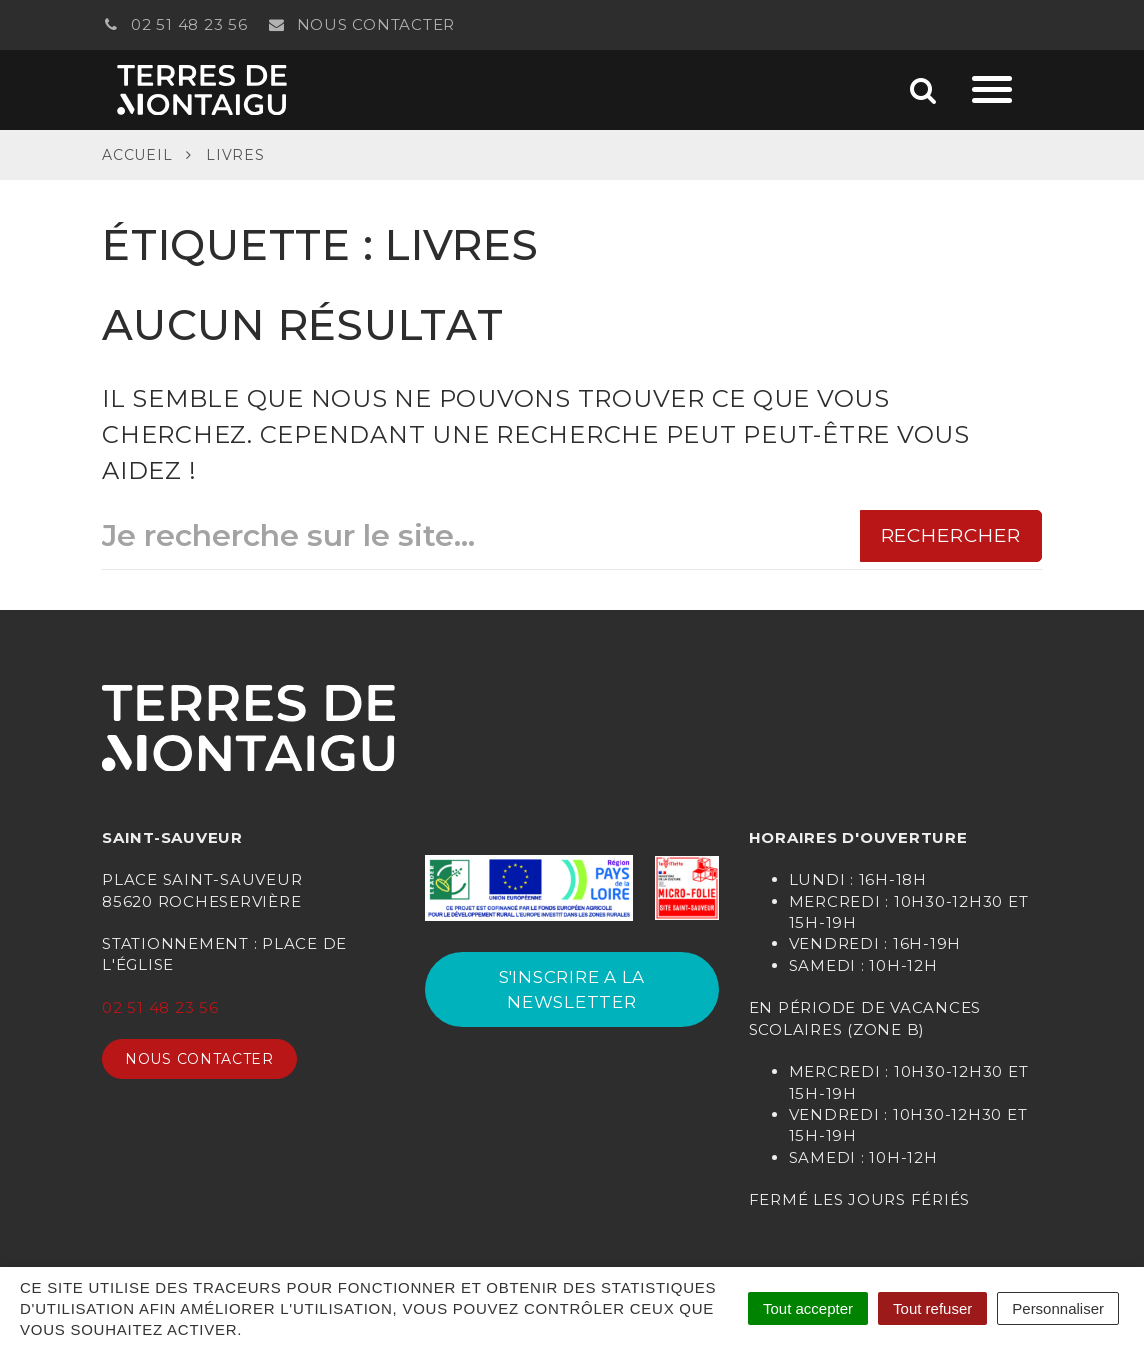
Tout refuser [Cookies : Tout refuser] (932, 1308)
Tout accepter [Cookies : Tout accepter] (808, 1308)
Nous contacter (362, 24)
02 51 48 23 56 (175, 24)
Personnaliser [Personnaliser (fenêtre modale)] (1058, 1308)
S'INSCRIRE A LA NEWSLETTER (572, 989)
